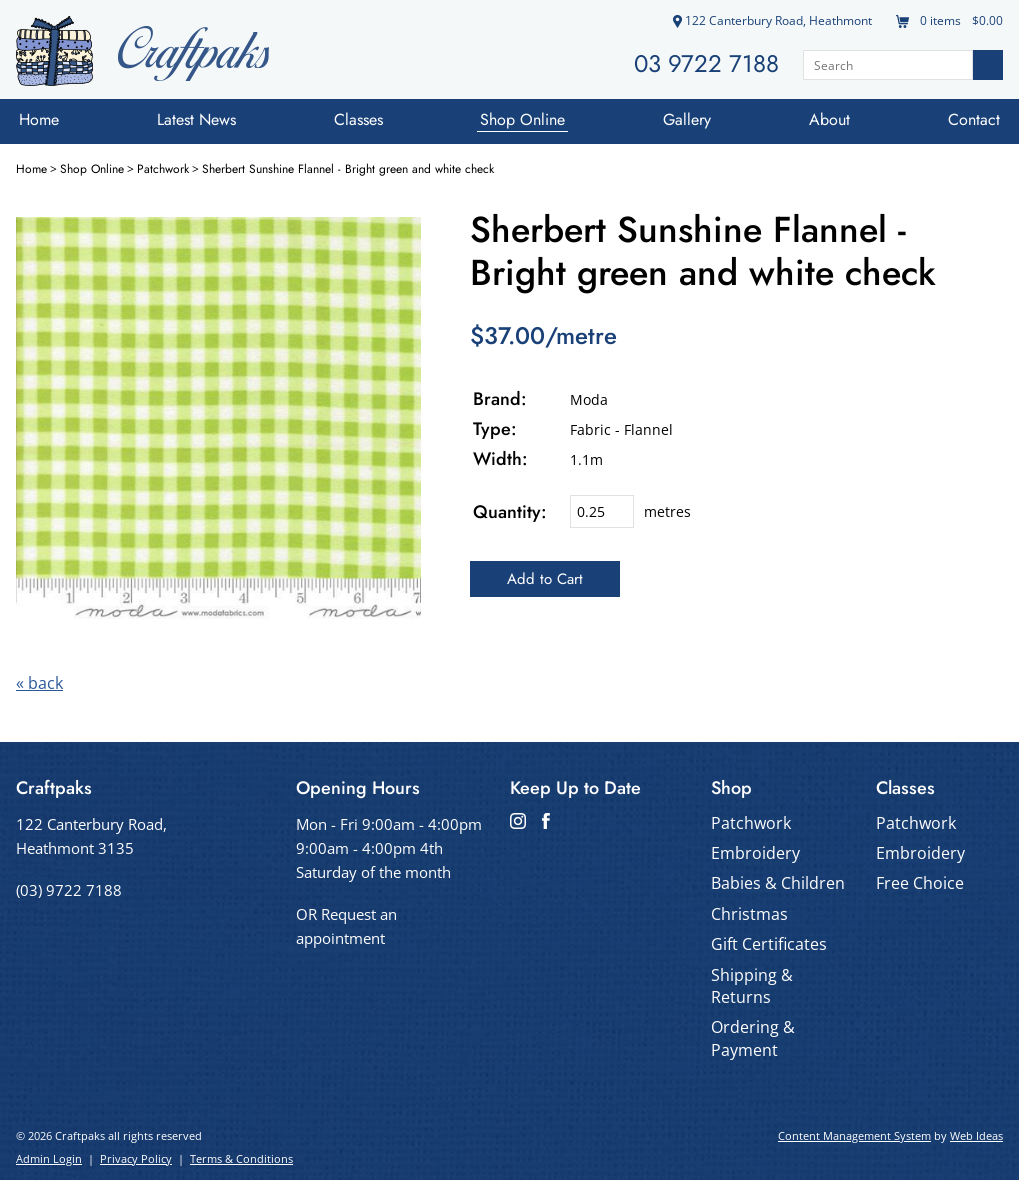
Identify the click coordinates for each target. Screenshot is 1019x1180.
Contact (974, 119)
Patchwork (163, 169)
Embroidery (755, 853)
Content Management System (854, 1135)
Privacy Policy (136, 1158)
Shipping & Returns (752, 986)
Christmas (749, 914)
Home (39, 119)
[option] (218, 419)
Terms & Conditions (241, 1158)
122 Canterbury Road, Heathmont (772, 20)
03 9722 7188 (706, 63)
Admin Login (49, 1158)
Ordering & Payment (753, 1038)
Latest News (196, 119)
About (829, 119)
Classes (358, 119)
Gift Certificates (769, 944)
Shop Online (522, 119)
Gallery (687, 119)
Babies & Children (778, 883)
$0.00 (986, 20)
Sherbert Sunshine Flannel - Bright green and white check (348, 169)
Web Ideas (976, 1135)
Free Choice (920, 883)
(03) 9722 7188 (69, 890)
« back (39, 683)
